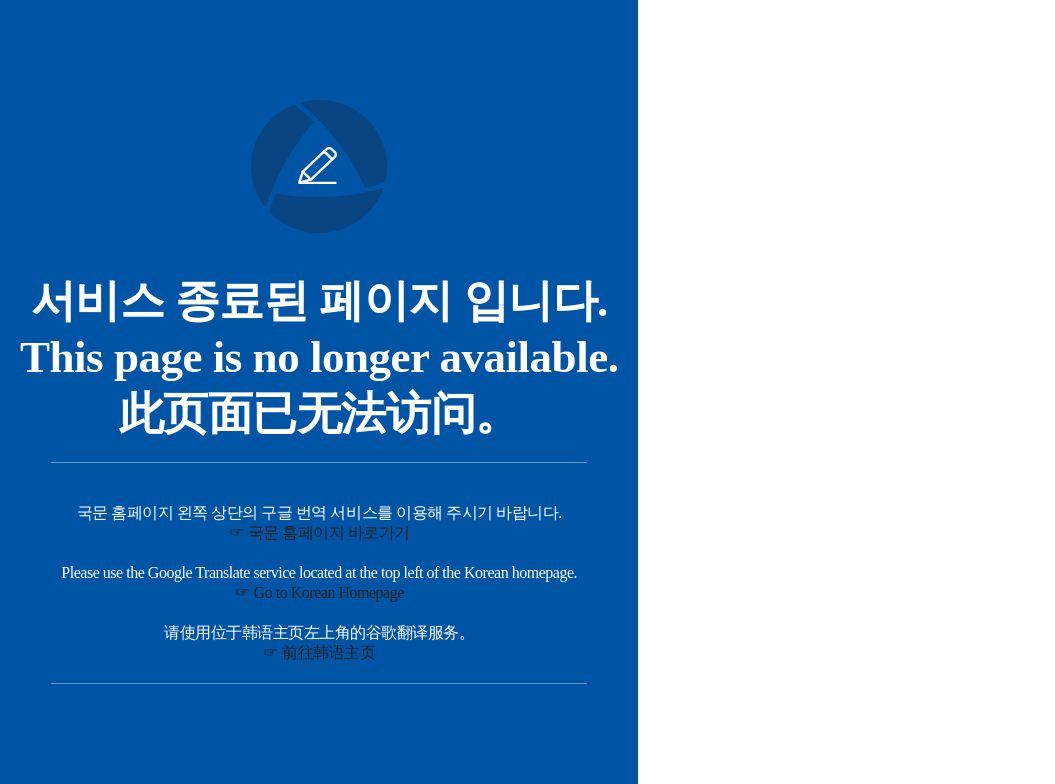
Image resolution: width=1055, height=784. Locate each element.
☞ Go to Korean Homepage (319, 592)
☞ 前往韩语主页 (319, 652)
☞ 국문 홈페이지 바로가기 (319, 532)
